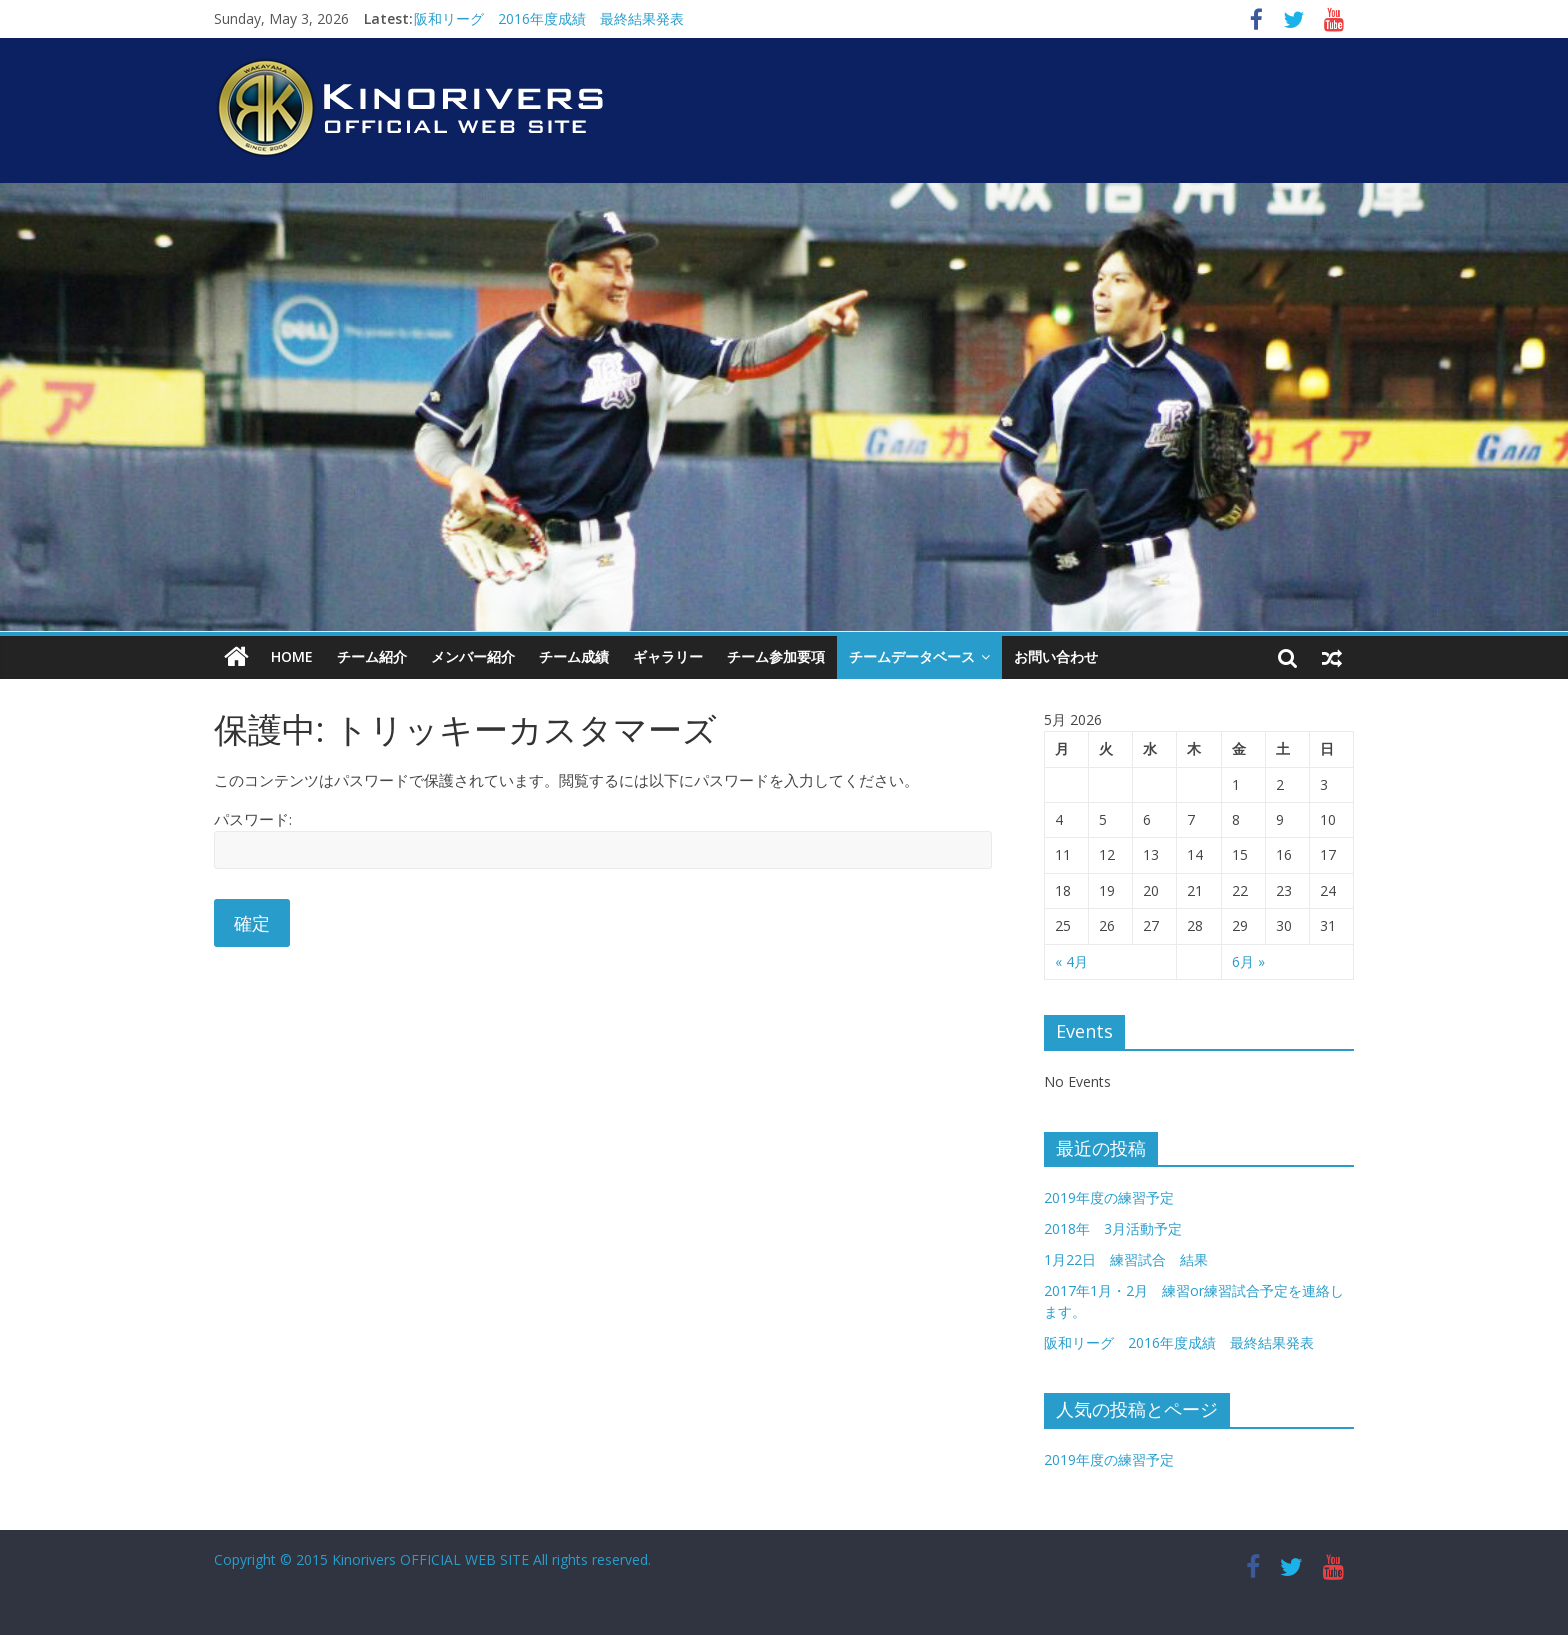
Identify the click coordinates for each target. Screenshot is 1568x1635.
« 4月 (1071, 961)
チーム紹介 (372, 656)
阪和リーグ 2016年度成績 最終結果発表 (549, 18)
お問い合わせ (1056, 656)
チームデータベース (912, 656)
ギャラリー (668, 656)
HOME (292, 656)
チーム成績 (574, 656)
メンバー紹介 (473, 656)
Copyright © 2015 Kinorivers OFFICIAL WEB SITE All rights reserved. (432, 1559)
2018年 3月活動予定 (1113, 1228)
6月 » (1248, 961)
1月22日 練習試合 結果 (1126, 1259)
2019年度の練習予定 (1109, 1197)
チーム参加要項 (776, 656)
